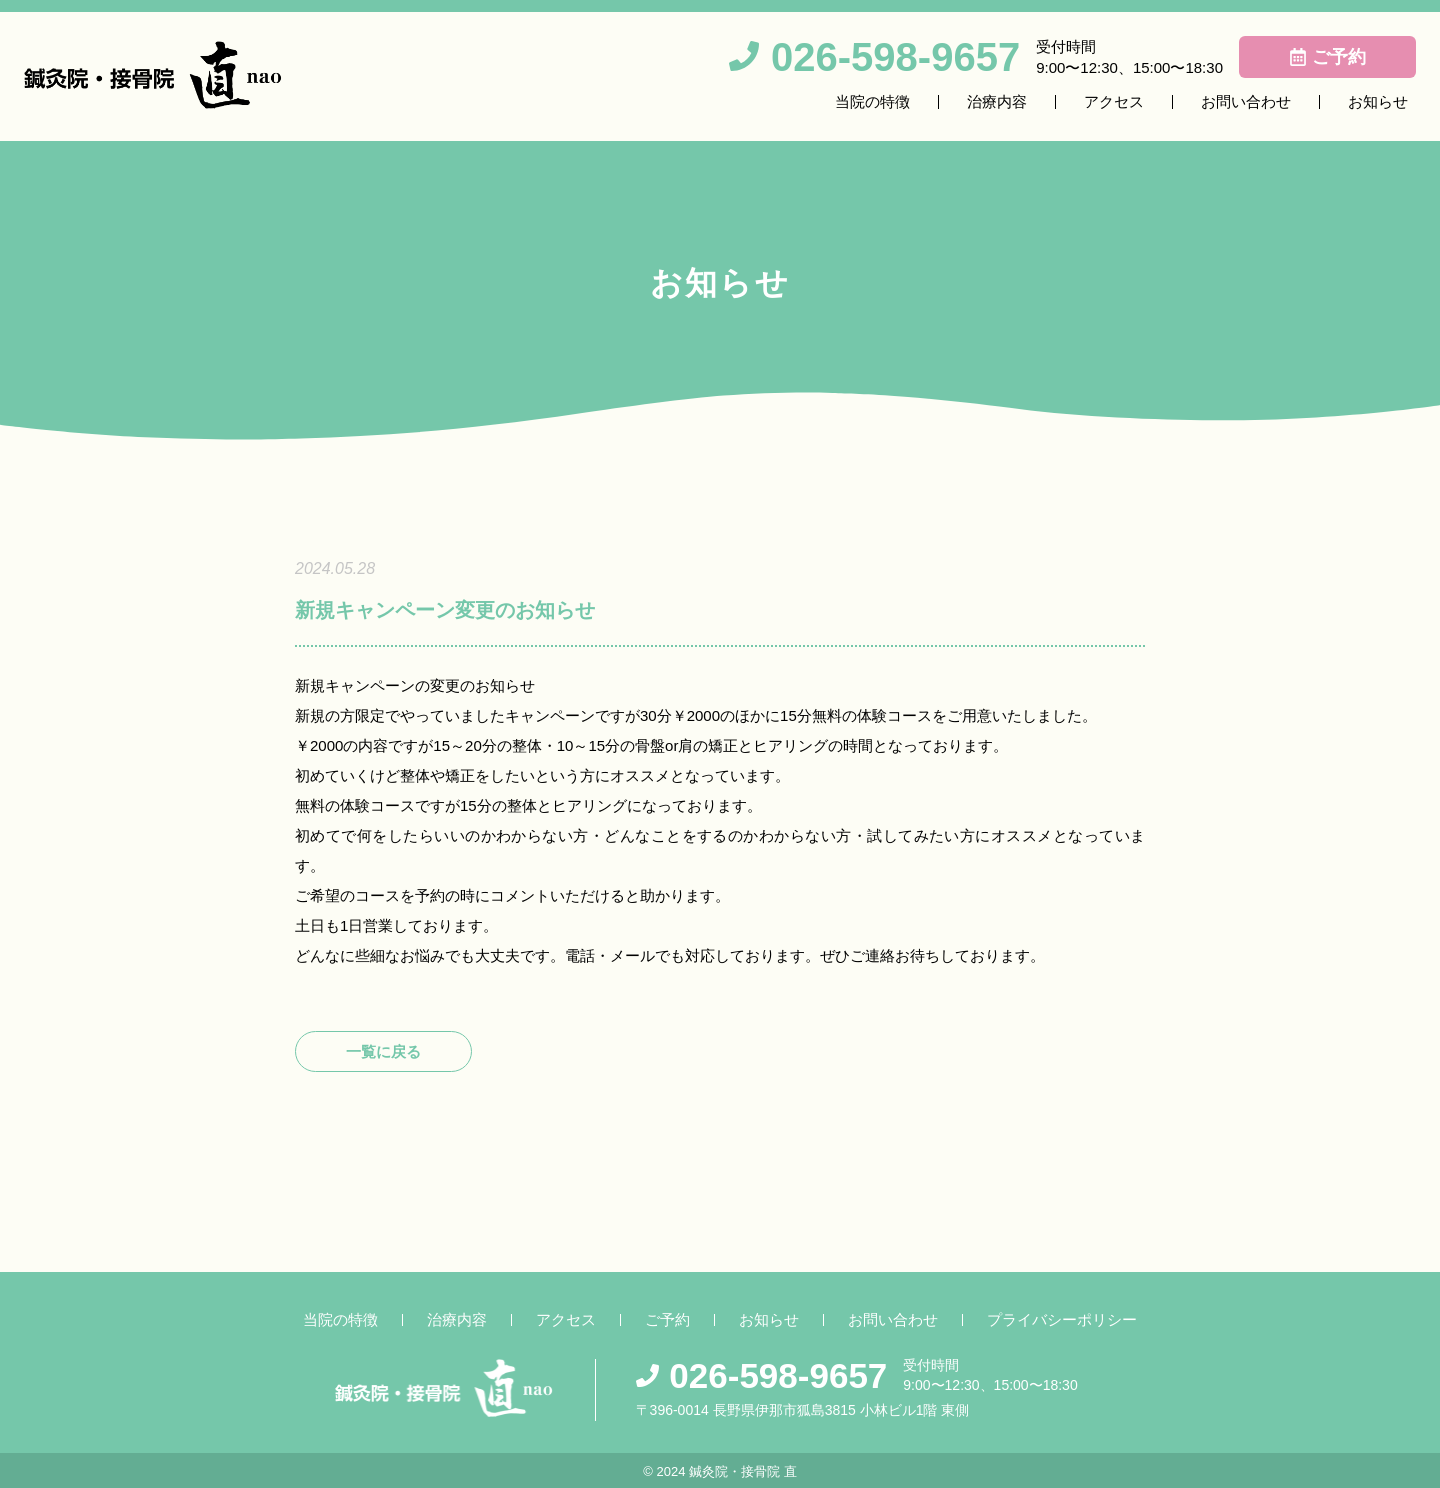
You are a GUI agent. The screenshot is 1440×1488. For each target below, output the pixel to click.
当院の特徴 (872, 101)
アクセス (1114, 101)
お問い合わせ (1246, 101)
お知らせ (1378, 101)
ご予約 (667, 1319)
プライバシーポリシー (1062, 1319)
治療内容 (997, 101)
